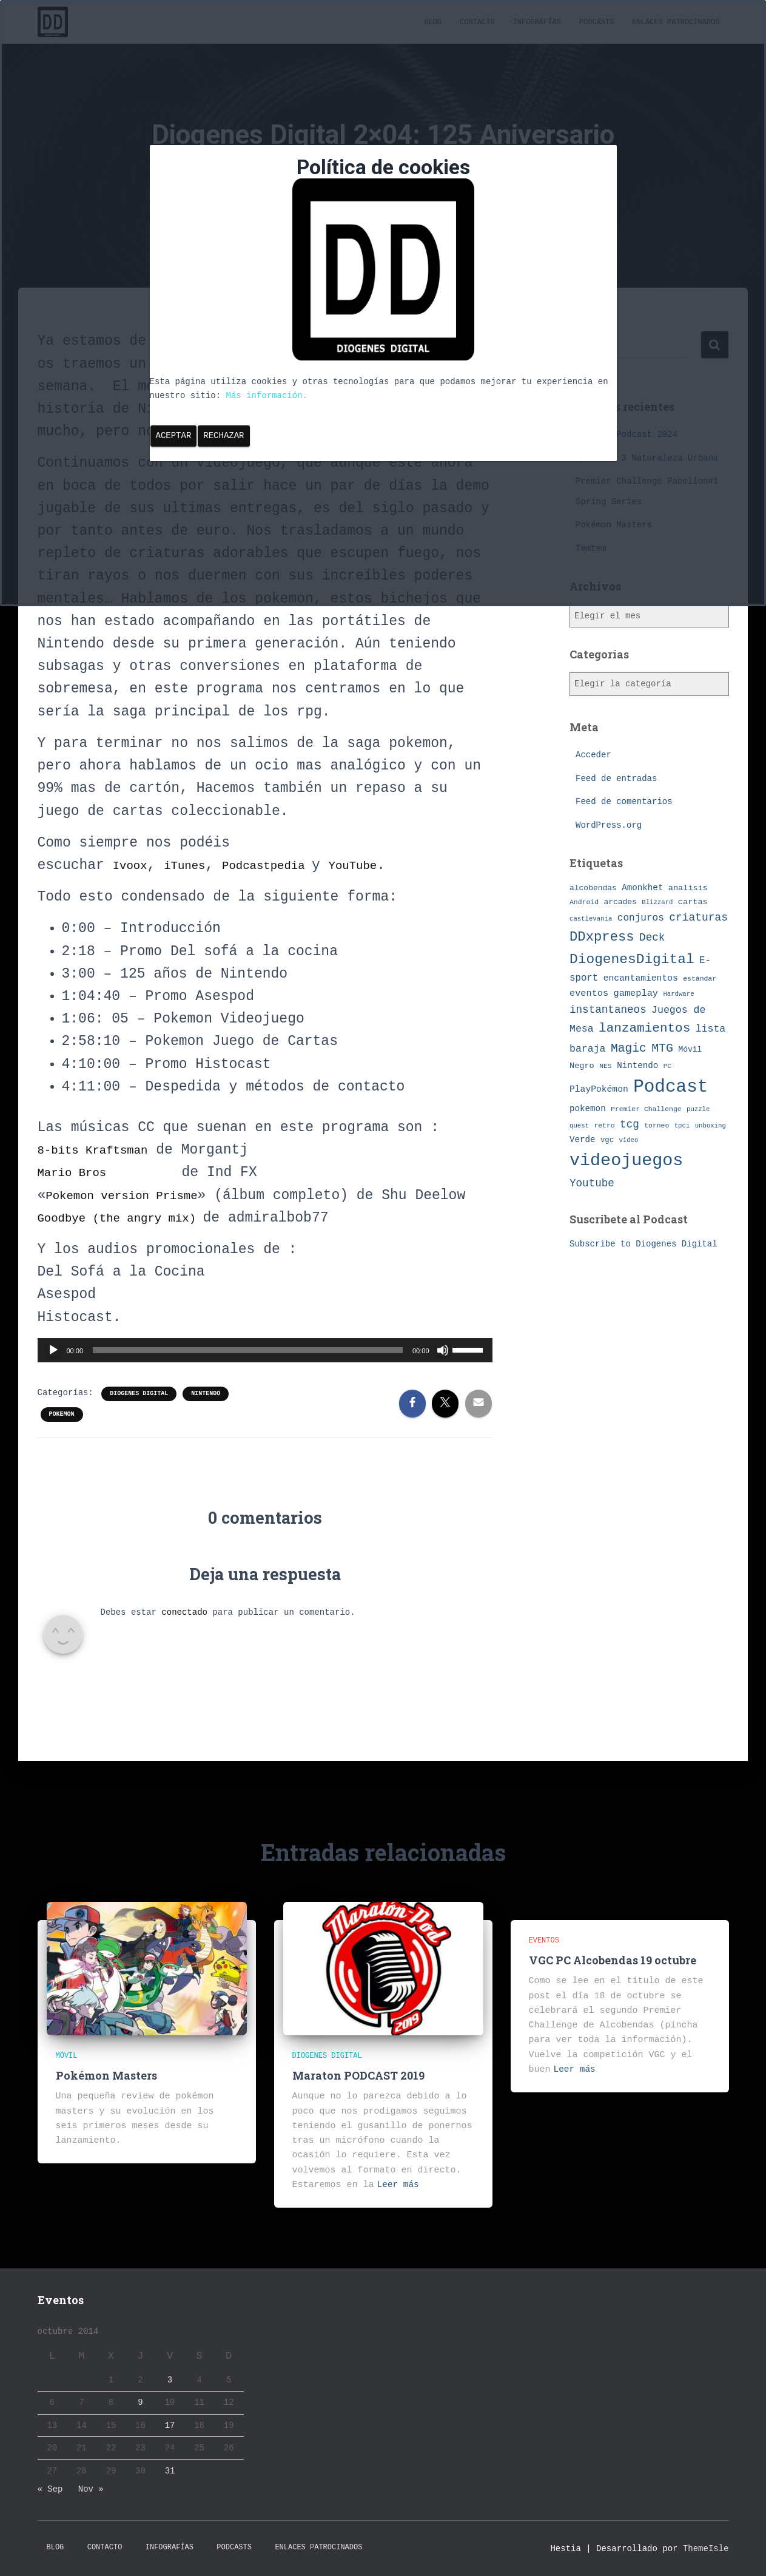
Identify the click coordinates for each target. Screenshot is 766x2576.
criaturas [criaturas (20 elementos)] (698, 917)
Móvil (67, 2056)
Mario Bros (79, 1172)
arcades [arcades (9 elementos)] (619, 901)
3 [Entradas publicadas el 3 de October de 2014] (169, 2380)
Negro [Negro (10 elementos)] (581, 1065)
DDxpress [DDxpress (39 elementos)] (601, 936)
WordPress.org (609, 825)
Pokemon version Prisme (137, 1195)
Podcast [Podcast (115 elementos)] (670, 1087)
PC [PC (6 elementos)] (667, 1066)
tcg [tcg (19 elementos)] (629, 1124)
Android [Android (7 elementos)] (584, 901)
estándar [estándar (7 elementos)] (699, 978)
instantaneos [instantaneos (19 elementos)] (608, 1010)
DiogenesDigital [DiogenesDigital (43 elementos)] (631, 959)
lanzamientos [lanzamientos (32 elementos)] (644, 1028)
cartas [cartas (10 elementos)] (693, 901)
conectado (184, 1635)
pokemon (62, 1436)
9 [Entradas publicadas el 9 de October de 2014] (140, 2402)
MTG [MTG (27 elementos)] (662, 1048)
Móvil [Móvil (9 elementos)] (690, 1049)
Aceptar (174, 436)
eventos (544, 1940)
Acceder (593, 755)
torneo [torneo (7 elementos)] (656, 1125)
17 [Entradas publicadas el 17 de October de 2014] (170, 2425)
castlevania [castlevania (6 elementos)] (590, 918)
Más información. (266, 396)
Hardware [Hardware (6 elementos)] (678, 994)
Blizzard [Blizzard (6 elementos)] (657, 901)
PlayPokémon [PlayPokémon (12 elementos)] (598, 1089)
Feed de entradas (616, 778)
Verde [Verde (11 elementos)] (582, 1139)
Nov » (91, 2489)
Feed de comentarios (624, 801)
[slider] (248, 1373)
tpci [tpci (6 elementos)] (682, 1125)
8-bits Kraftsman (105, 1150)
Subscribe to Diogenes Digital (643, 1244)
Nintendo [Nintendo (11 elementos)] (637, 1065)
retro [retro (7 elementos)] (604, 1125)
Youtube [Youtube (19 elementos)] (591, 1183)
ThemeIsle (706, 2549)
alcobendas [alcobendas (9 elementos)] (593, 887)
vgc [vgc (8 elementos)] (607, 1140)
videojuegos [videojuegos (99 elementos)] (626, 1161)
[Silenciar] (443, 1373)
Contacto (105, 2547)
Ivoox (134, 865)
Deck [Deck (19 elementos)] (652, 937)
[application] (265, 1373)
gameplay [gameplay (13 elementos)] (636, 993)
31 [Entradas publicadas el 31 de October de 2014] (170, 2471)
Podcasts (234, 2547)
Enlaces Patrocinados (318, 2547)
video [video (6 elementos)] (628, 1140)
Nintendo (205, 1416)
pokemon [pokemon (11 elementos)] (587, 1108)
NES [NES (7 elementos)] (605, 1066)
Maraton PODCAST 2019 (358, 2075)
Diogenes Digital (139, 1416)
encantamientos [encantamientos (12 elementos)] (640, 977)
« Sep (50, 2489)
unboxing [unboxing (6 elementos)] (710, 1125)
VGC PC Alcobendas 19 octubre (612, 1960)
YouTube (393, 865)
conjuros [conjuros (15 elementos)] (640, 917)
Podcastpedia (292, 865)
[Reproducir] (53, 1373)
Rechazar (223, 436)
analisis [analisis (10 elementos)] (688, 887)
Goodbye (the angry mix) (138, 1240)
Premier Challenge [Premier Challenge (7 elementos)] (646, 1108)
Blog (55, 2547)
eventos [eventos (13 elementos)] (588, 993)
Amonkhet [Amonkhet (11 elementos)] (642, 887)
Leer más (399, 2185)
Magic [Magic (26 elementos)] (629, 1048)
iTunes (196, 865)
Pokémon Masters (106, 2075)
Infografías (169, 2547)
